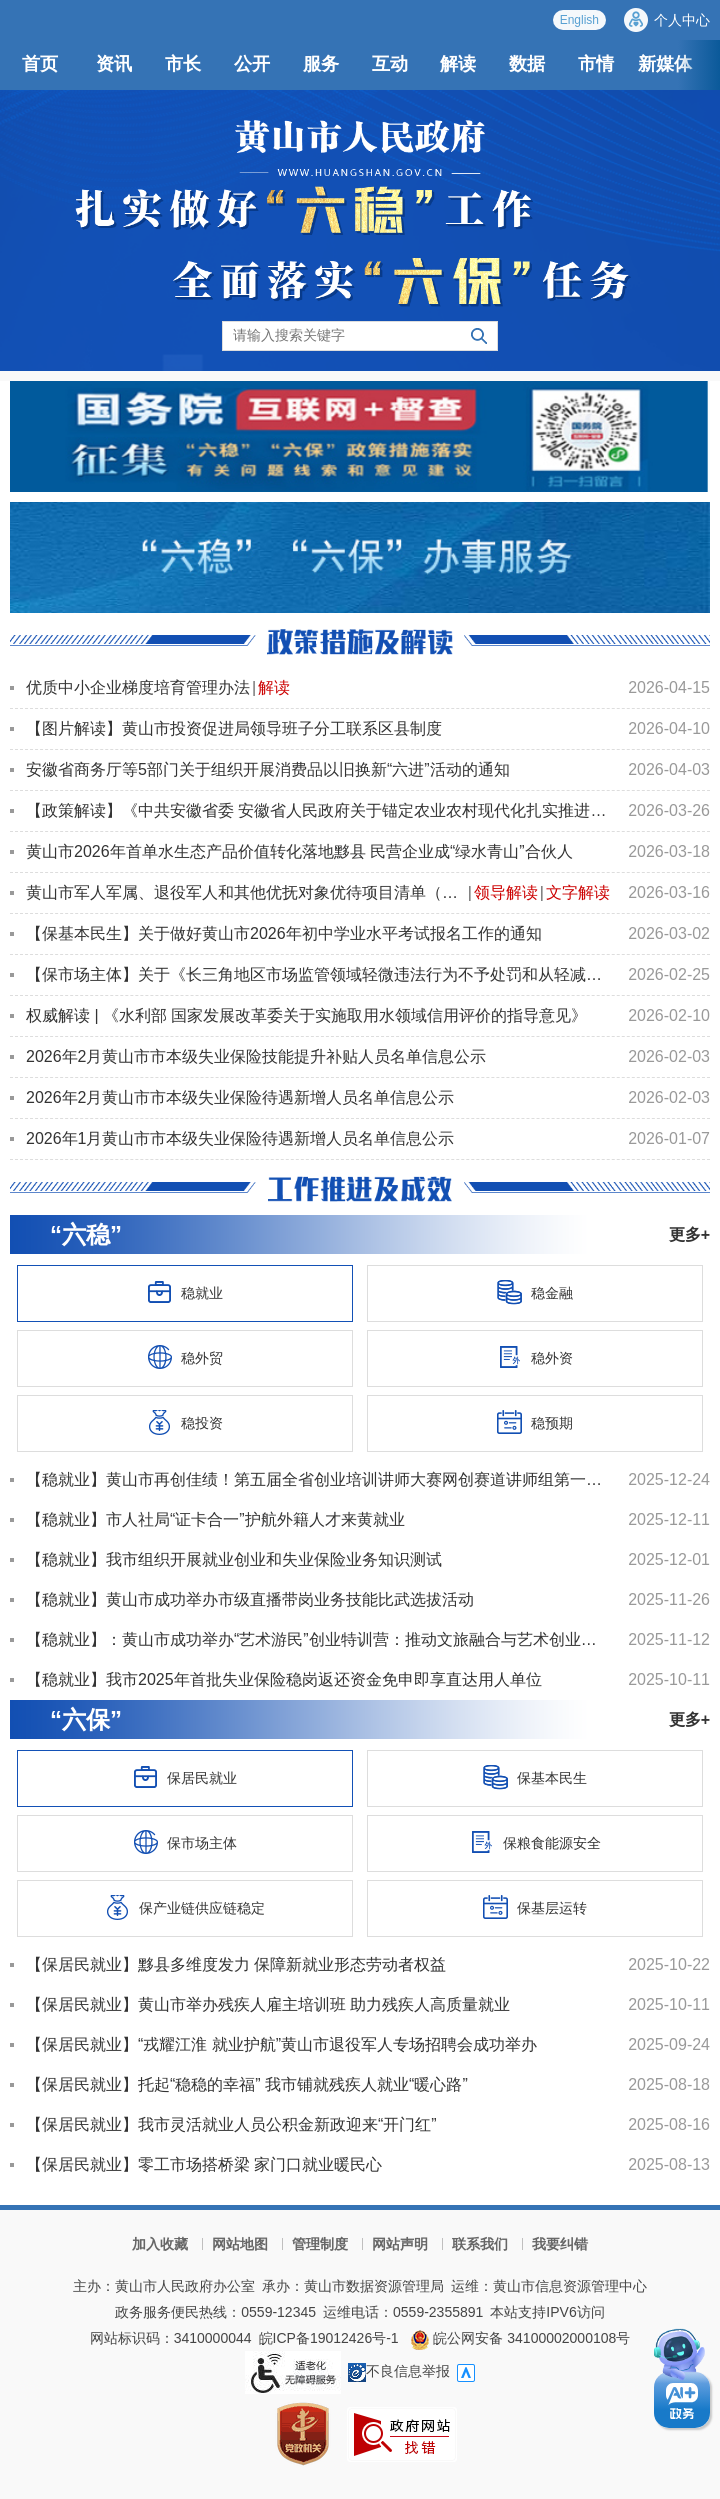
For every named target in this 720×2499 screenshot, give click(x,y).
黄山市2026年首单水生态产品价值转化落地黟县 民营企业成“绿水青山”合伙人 (299, 851)
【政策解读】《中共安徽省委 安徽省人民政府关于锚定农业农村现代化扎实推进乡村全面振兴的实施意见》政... (318, 810)
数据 (527, 64)
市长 (183, 64)
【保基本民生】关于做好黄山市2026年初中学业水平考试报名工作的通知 (284, 933)
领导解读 (506, 892)
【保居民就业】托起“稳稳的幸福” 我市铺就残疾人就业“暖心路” (247, 2084)
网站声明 (400, 2244)
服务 (321, 64)
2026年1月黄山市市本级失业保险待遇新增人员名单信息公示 (240, 1138)
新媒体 (665, 64)
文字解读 (578, 892)
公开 (252, 64)
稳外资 (535, 1357)
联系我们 (480, 2244)
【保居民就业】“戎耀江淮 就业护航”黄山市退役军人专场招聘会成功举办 (281, 2044)
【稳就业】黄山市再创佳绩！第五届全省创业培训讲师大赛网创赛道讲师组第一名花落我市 (318, 1479)
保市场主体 (185, 1842)
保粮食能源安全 (535, 1842)
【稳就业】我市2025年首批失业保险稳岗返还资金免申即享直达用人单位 (284, 1679)
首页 (40, 64)
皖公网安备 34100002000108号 (520, 2338)
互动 (390, 64)
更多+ (689, 1234)
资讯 (114, 64)
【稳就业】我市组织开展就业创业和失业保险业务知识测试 (234, 1559)
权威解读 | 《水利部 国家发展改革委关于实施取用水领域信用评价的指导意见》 (307, 1015)
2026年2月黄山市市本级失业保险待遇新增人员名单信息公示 (240, 1097)
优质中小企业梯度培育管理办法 (138, 687)
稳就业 (185, 1292)
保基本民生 (535, 1777)
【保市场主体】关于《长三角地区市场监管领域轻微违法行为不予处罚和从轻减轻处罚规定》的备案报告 (318, 974)
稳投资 (185, 1422)
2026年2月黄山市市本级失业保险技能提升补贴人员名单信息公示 (256, 1056)
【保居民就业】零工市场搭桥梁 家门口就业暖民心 (204, 2164)
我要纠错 (560, 2244)
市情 (596, 64)
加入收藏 (160, 2244)
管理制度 (320, 2244)
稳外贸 (185, 1357)
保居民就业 (185, 1777)
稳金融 (535, 1292)
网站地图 (240, 2244)
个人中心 (682, 20)
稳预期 (535, 1422)
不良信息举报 (399, 2371)
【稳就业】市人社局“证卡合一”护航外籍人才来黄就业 (215, 1519)
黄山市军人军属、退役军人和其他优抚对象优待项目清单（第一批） (246, 892)
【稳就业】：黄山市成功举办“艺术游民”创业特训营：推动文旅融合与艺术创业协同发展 (318, 1639)
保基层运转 (535, 1907)
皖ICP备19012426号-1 (329, 2338)
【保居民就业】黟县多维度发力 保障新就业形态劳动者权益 (236, 1964)
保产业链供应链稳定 (185, 1907)
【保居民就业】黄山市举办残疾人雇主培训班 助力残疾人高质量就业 (268, 2004)
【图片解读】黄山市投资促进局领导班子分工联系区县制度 (234, 728)
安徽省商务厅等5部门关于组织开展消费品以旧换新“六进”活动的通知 (268, 769)
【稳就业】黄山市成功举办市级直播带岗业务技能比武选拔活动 (250, 1599)
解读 (458, 64)
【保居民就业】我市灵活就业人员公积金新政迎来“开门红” (231, 2124)
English (579, 20)
